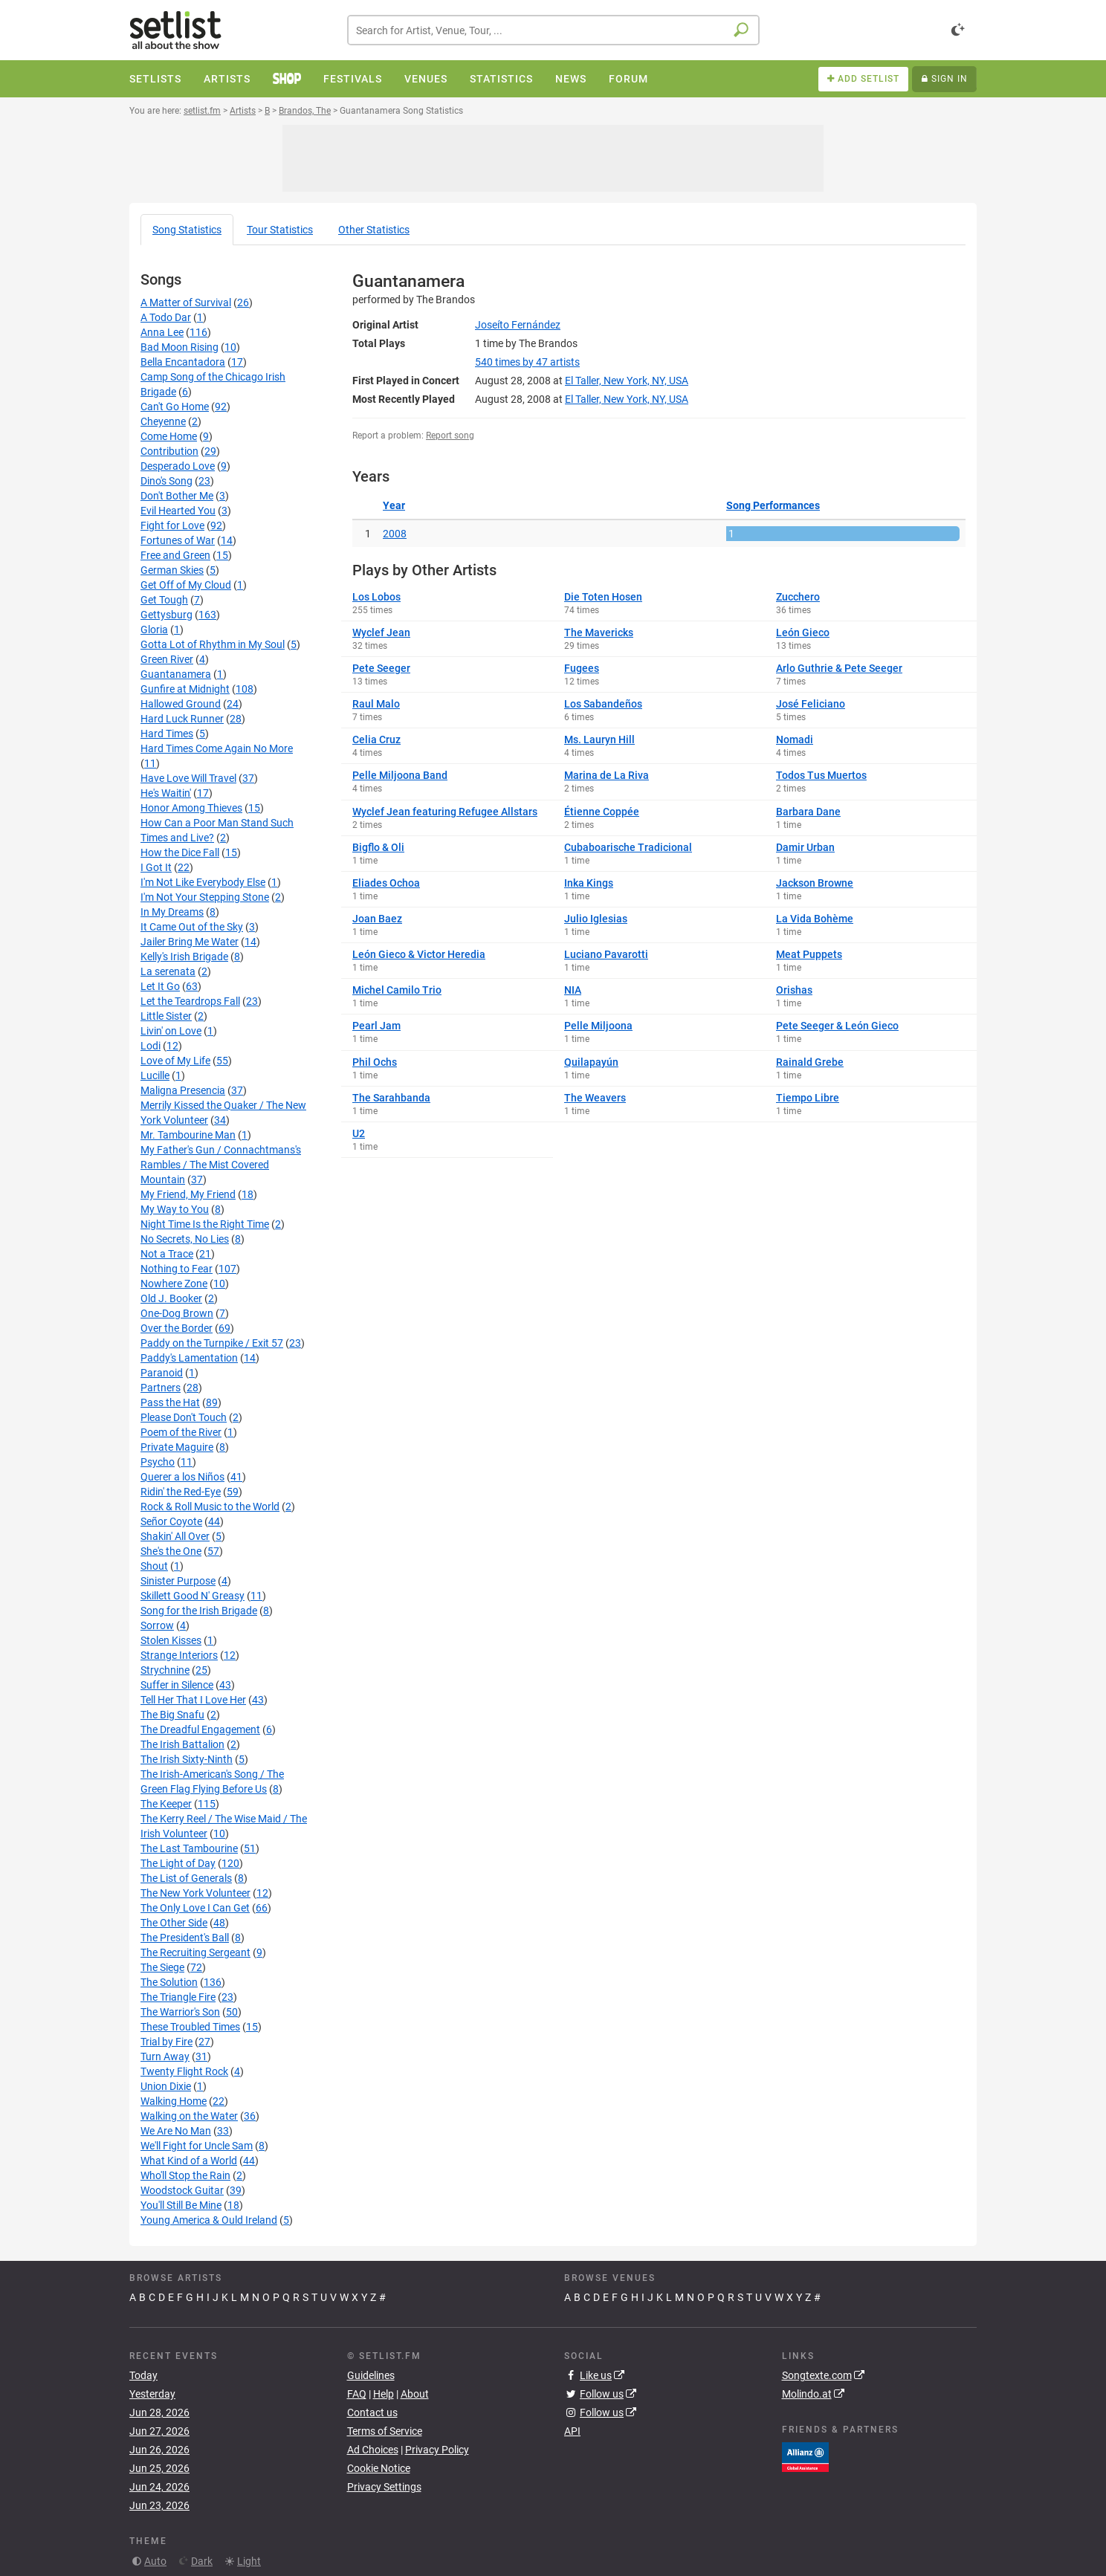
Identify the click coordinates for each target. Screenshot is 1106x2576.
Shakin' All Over (175, 1536)
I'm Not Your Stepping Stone (204, 897)
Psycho (157, 1462)
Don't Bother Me (176, 496)
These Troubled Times (190, 2027)
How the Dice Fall (179, 852)
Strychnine (165, 1670)
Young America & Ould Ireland (208, 2220)
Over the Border (176, 1328)
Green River (166, 659)
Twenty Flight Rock (184, 2071)
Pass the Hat (170, 1402)
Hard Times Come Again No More (216, 748)
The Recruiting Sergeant (195, 1952)
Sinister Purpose (178, 1581)
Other (374, 230)
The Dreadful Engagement (200, 1729)
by (527, 362)
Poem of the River (180, 1432)
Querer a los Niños (182, 1477)
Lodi (150, 1046)
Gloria (154, 629)
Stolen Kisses (170, 1640)
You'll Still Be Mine (180, 2205)
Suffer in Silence (176, 1685)
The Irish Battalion (182, 1744)
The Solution (169, 1982)
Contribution (169, 451)
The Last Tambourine (189, 1848)
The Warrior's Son (180, 2012)
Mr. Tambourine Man (188, 1135)
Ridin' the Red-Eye (180, 1492)
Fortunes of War (177, 540)
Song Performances (773, 505)
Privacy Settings (384, 2487)
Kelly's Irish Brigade (184, 956)
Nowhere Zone (173, 1283)
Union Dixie (165, 2086)
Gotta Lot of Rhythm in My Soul (212, 644)
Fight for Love (172, 525)
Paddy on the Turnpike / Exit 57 (211, 1343)
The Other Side (173, 1923)
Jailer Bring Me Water (189, 942)
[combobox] (553, 30)
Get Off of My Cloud (185, 585)
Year (394, 505)
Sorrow (157, 1625)
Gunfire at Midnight (185, 689)
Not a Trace (166, 1254)
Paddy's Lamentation (189, 1358)
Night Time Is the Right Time (204, 1224)
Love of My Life (175, 1061)
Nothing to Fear (176, 1269)
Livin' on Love (170, 1031)
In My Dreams (172, 912)
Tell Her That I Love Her (193, 1700)
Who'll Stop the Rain (185, 2175)
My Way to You (174, 1209)
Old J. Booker (171, 1298)
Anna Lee (162, 332)
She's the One (170, 1551)
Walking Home (173, 2101)
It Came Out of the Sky (191, 927)
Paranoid (161, 1373)
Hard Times (166, 734)
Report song (450, 435)
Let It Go (160, 986)
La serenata (167, 971)
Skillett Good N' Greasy (192, 1596)
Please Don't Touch (183, 1417)
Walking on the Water (189, 2116)
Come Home (168, 436)
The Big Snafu (172, 1715)
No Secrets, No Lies (184, 1239)
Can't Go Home (174, 406)
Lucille (154, 1075)
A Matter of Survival (185, 302)
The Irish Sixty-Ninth (186, 1759)
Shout (154, 1566)
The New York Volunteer (195, 1893)
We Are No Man (175, 2131)
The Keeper (166, 1804)
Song (186, 230)
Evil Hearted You (178, 511)
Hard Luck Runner (182, 719)
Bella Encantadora (182, 362)
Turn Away (165, 2056)
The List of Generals (186, 1878)
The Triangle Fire (178, 1997)
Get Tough (164, 600)
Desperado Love (177, 466)
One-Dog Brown (176, 1313)
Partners (160, 1388)
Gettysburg (166, 615)
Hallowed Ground (180, 704)
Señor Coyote (171, 1521)
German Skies (172, 570)
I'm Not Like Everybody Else (202, 882)
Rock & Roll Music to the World (209, 1506)
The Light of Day (178, 1863)
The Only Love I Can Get (195, 1908)
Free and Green (175, 555)
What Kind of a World (188, 2160)
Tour (280, 230)
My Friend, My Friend (188, 1194)
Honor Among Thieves (191, 808)
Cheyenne (163, 421)
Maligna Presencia (182, 1090)
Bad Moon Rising (179, 347)
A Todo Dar (165, 317)
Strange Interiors (179, 1655)
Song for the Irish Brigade (198, 1611)
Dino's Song (166, 481)
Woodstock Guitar (182, 2190)
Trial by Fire (166, 2042)
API (572, 2431)
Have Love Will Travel (188, 778)
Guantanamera (175, 674)
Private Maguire (176, 1447)
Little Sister (166, 1016)
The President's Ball (184, 1938)
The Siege (162, 1967)
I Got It (156, 867)
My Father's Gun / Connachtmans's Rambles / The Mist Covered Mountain (220, 1164)
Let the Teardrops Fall (190, 1001)
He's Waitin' (165, 793)
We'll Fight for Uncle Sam (196, 2146)
